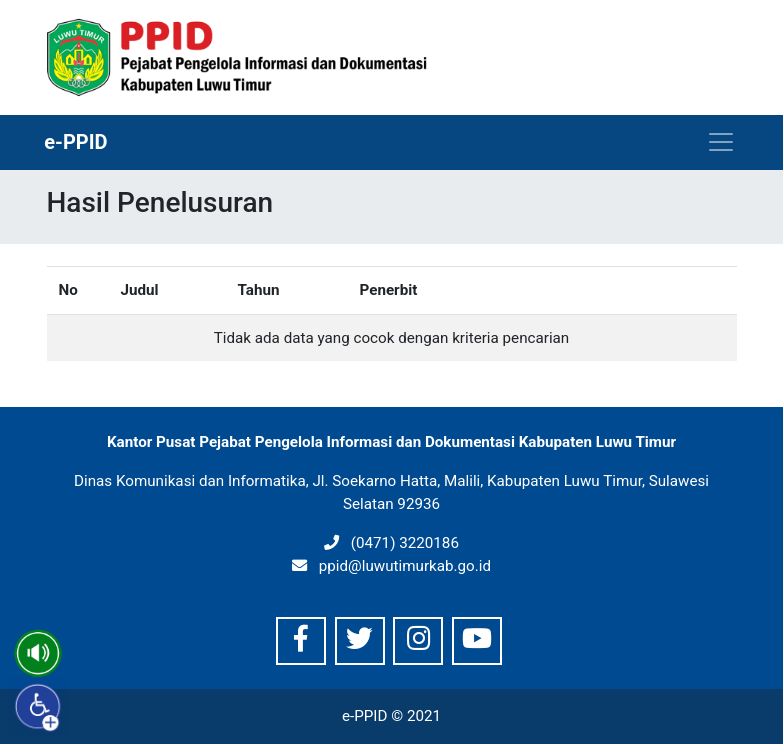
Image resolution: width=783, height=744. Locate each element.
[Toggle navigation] (721, 142)
